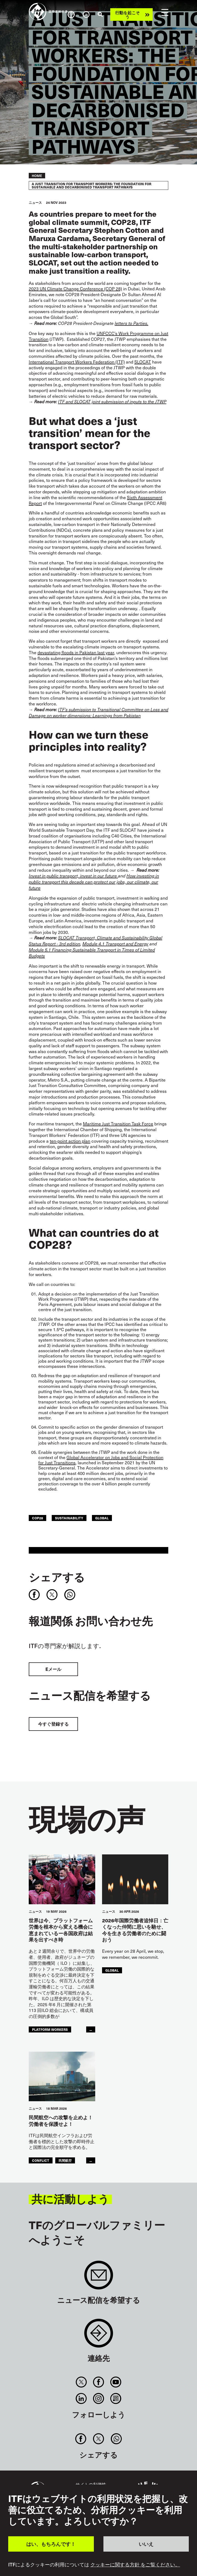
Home (37, 175)
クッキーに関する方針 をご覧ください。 (135, 2564)
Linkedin (81, 2398)
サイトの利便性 (91, 2484)
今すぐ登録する (53, 1724)
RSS (116, 2398)
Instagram (98, 2398)
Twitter (81, 2382)
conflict (40, 2160)
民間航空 (65, 2160)
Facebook (98, 2382)
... (90, 2029)
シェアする (57, 1576)
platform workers (50, 2029)
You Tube (116, 2382)
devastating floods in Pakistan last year (75, 652)
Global (102, 1518)
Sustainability (69, 1518)
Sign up (98, 2278)
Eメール (53, 1669)
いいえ (146, 2543)
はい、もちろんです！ (51, 2543)
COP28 (37, 1518)
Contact (98, 2336)
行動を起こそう (127, 14)
